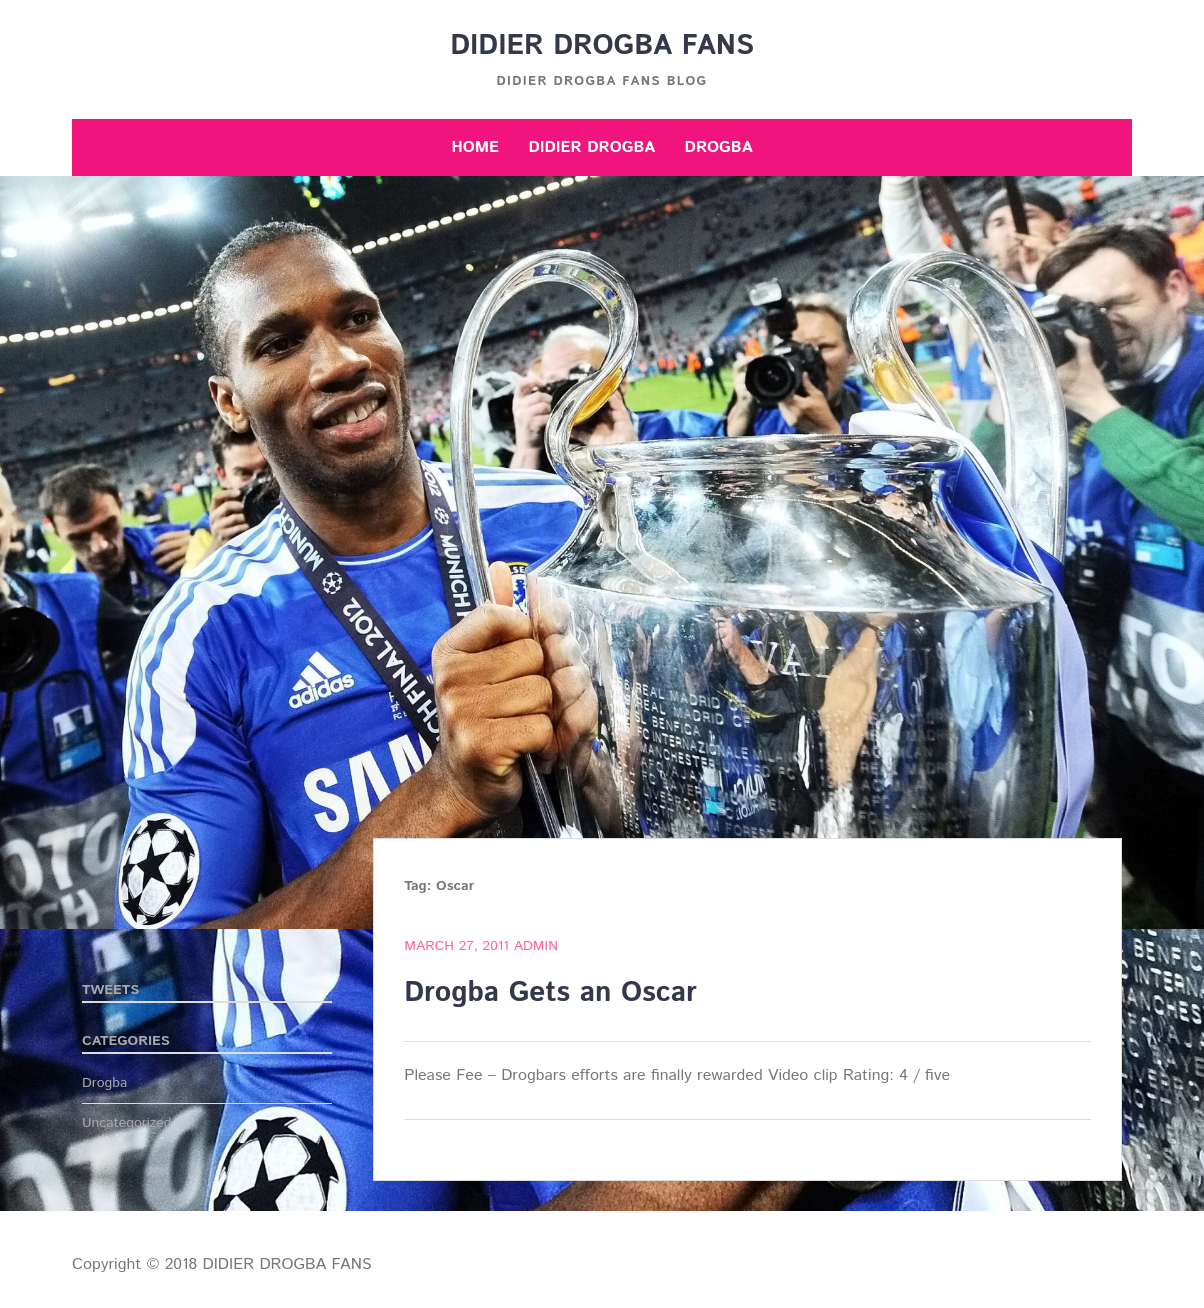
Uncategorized (127, 1123)
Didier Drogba (591, 147)
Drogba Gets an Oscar (550, 993)
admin (536, 946)
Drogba (719, 147)
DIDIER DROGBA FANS (602, 46)
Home (475, 147)
